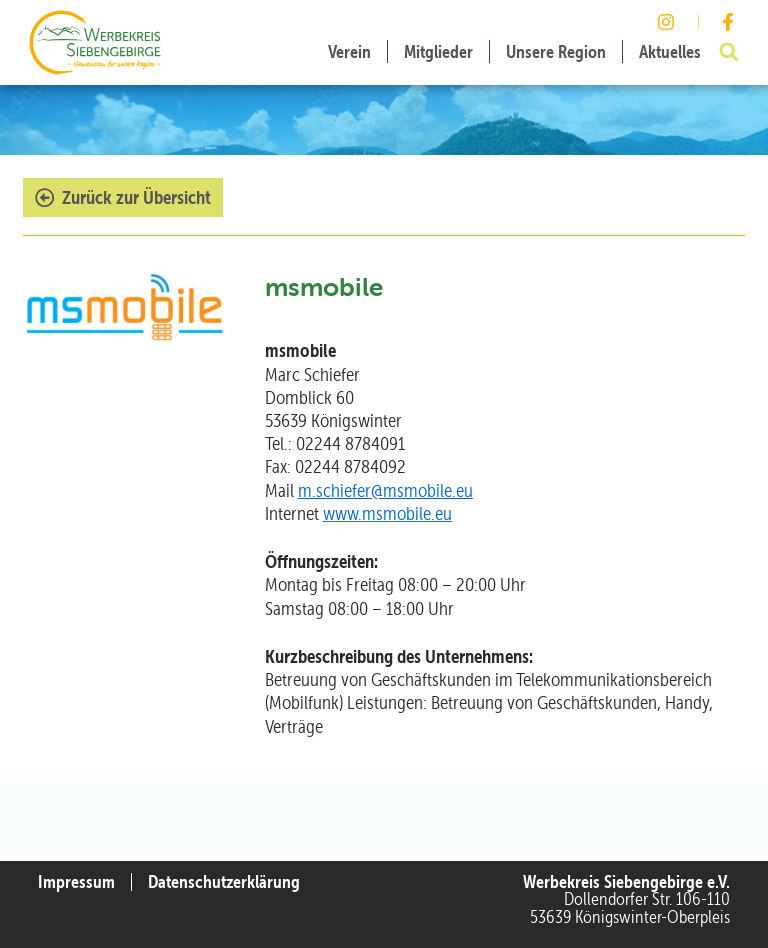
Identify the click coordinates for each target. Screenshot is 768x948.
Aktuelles (670, 51)
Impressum (76, 882)
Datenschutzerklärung (224, 882)
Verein (349, 51)
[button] (729, 52)
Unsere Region (556, 51)
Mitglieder (438, 51)
